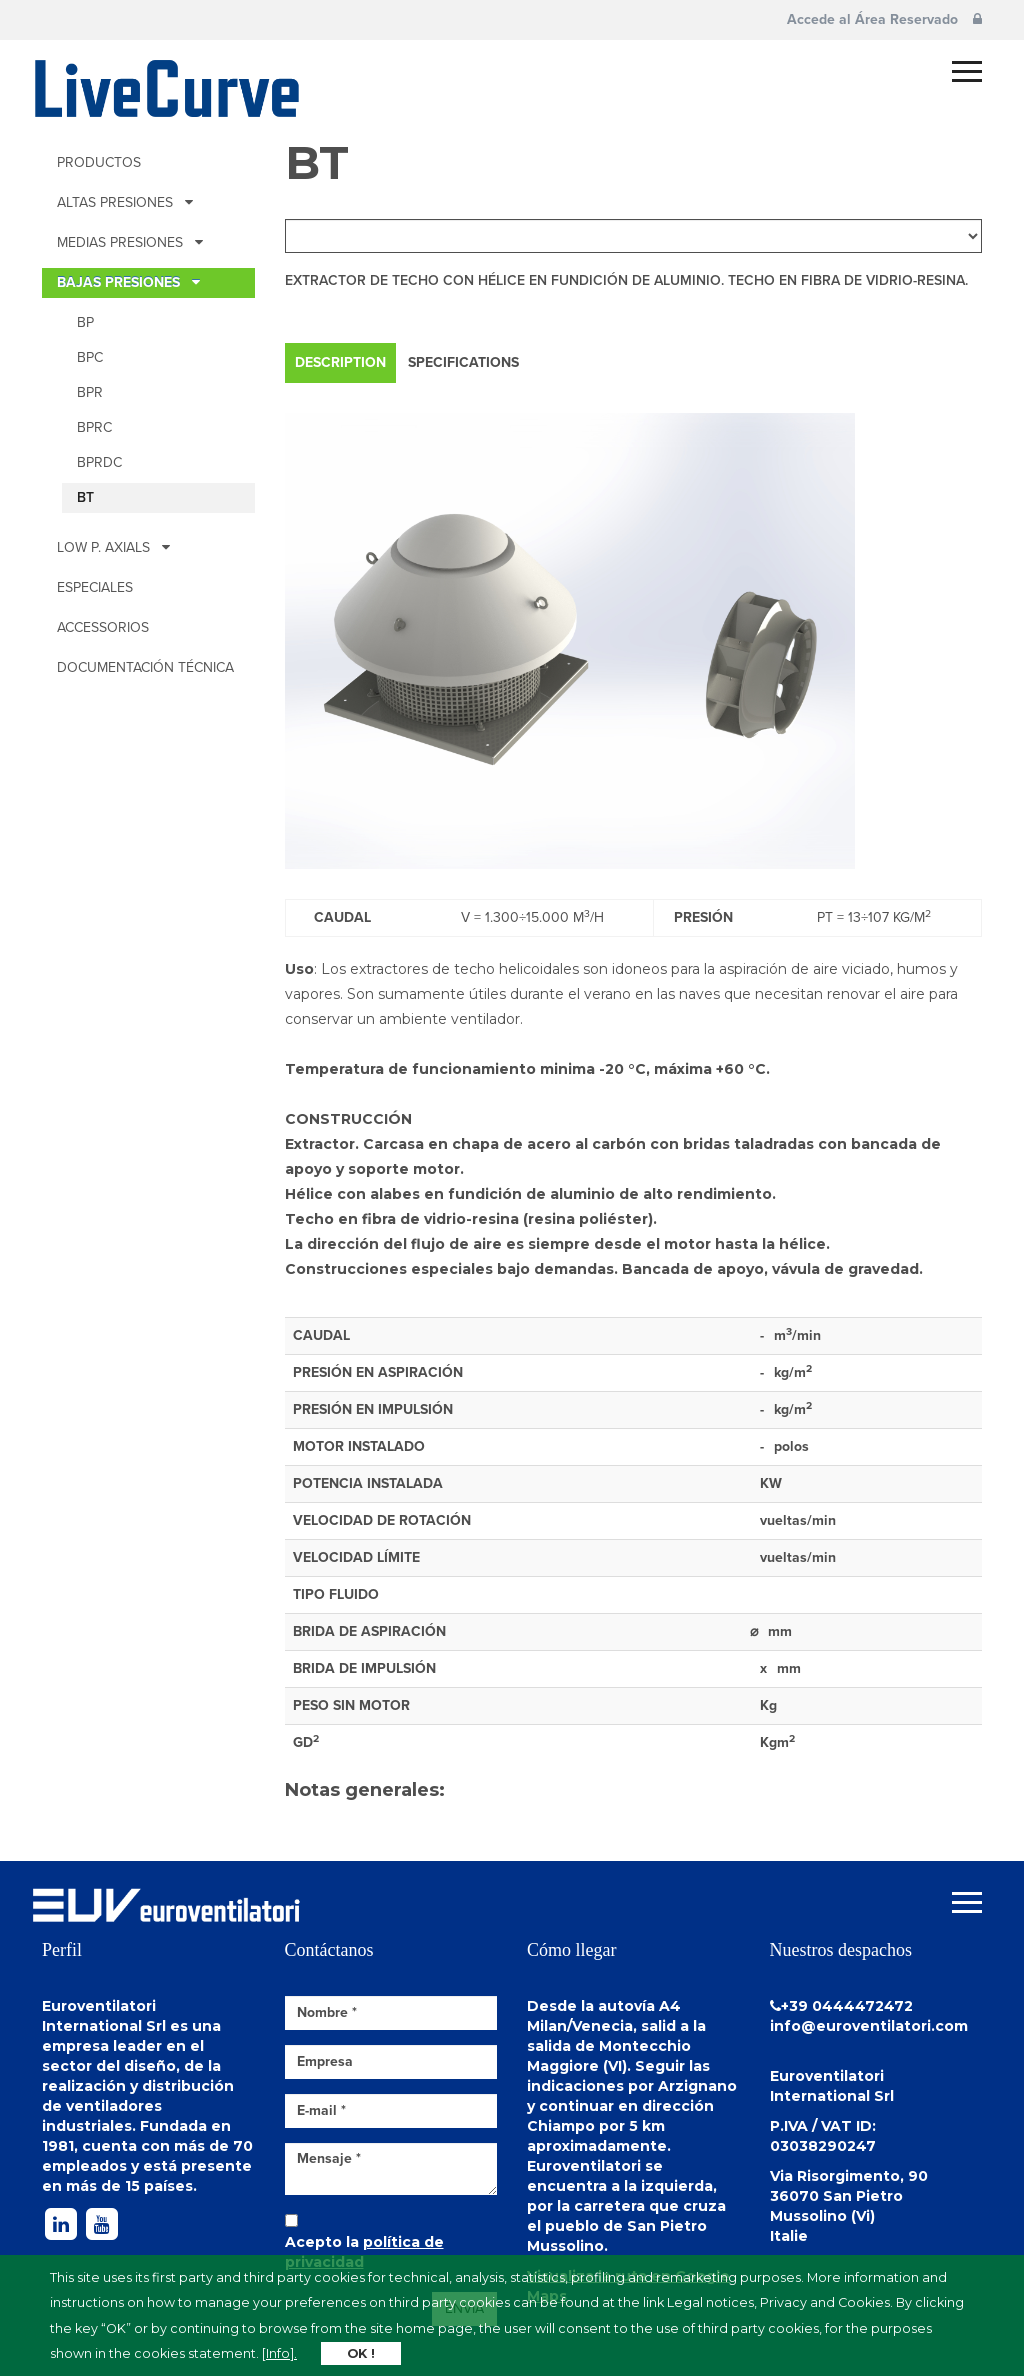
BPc (90, 357)
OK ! (361, 2353)
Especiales (95, 587)
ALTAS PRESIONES (125, 202)
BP (85, 322)
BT (85, 497)
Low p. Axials (113, 547)
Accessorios (103, 627)
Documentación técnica (145, 667)
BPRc (94, 427)
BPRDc (99, 462)
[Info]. (279, 2353)
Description (340, 362)
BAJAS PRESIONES (128, 282)
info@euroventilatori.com (869, 2026)
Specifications (463, 362)
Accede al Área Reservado (884, 19)
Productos (99, 162)
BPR (90, 392)
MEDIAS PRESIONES (130, 242)
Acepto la (364, 2252)
